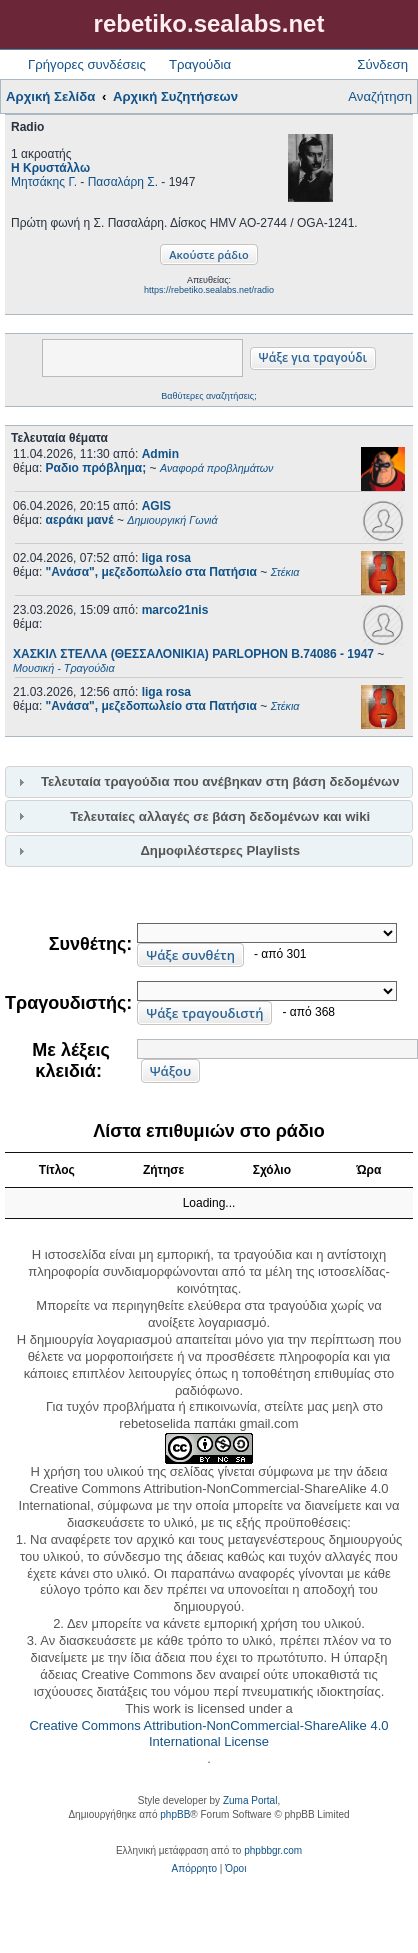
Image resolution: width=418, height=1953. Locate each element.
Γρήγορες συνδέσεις (87, 64)
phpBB (175, 1814)
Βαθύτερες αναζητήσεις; (208, 396)
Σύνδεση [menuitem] (382, 64)
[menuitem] (194, 1869)
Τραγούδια (200, 64)
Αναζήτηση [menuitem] (380, 96)
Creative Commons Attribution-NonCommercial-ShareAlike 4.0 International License (208, 1734)
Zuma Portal (250, 1800)
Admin (160, 454)
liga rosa (166, 558)
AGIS (156, 506)
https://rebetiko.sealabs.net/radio (209, 290)
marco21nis (175, 610)
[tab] (209, 782)
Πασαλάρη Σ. (123, 182)
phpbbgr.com (273, 1850)
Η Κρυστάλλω (50, 168)
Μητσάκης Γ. (44, 182)
